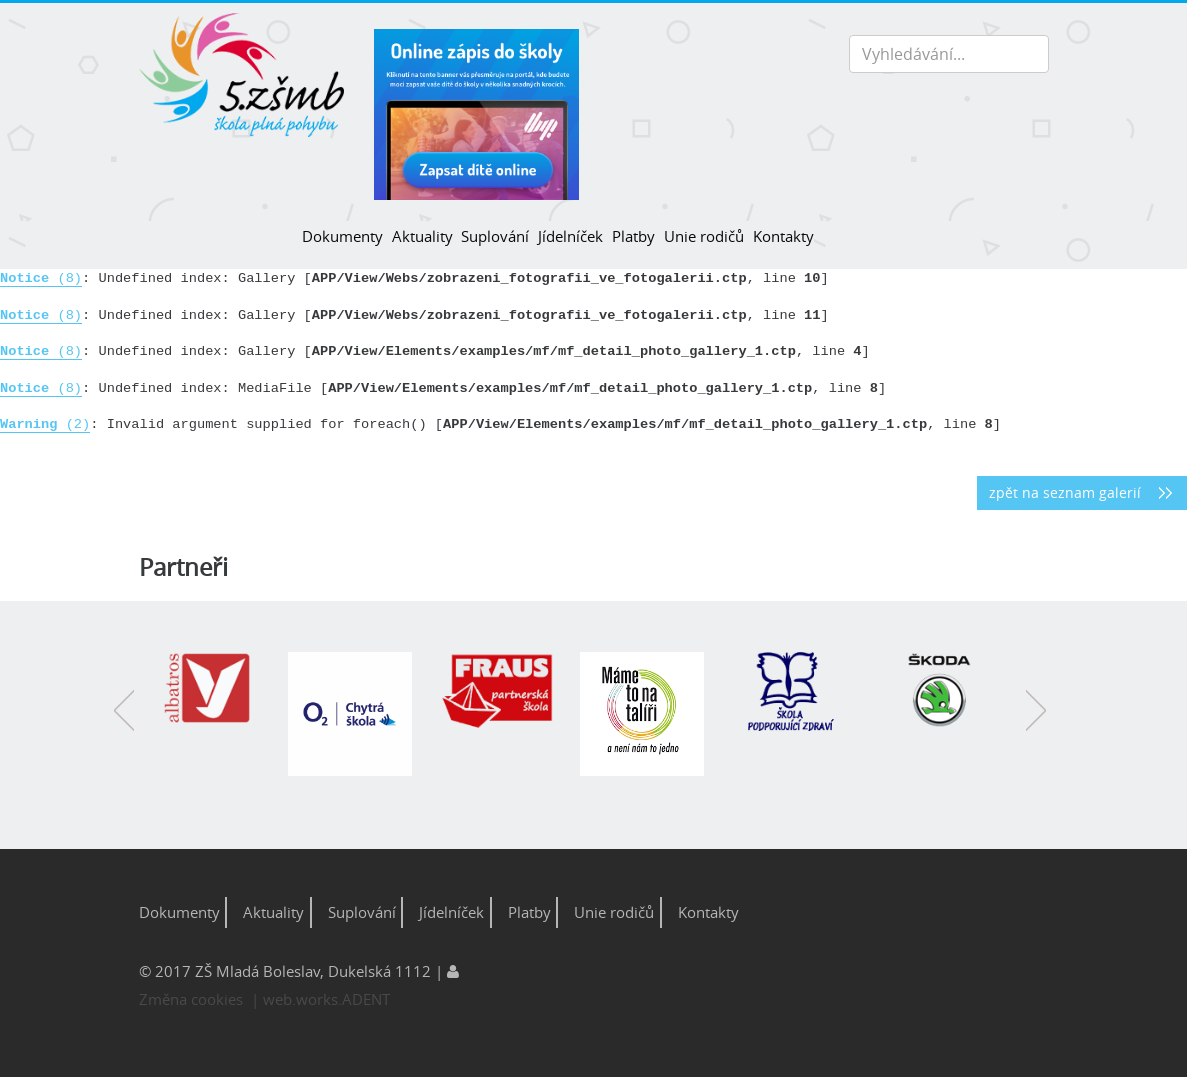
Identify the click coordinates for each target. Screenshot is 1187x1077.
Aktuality (422, 236)
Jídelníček (570, 236)
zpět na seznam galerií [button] (1065, 493)
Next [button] (1036, 725)
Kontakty (783, 236)
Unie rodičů (704, 236)
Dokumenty (342, 236)
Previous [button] (124, 725)
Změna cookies (191, 999)
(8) (41, 278)
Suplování (495, 236)
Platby (633, 236)
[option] (215, 699)
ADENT (366, 999)
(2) (45, 424)
